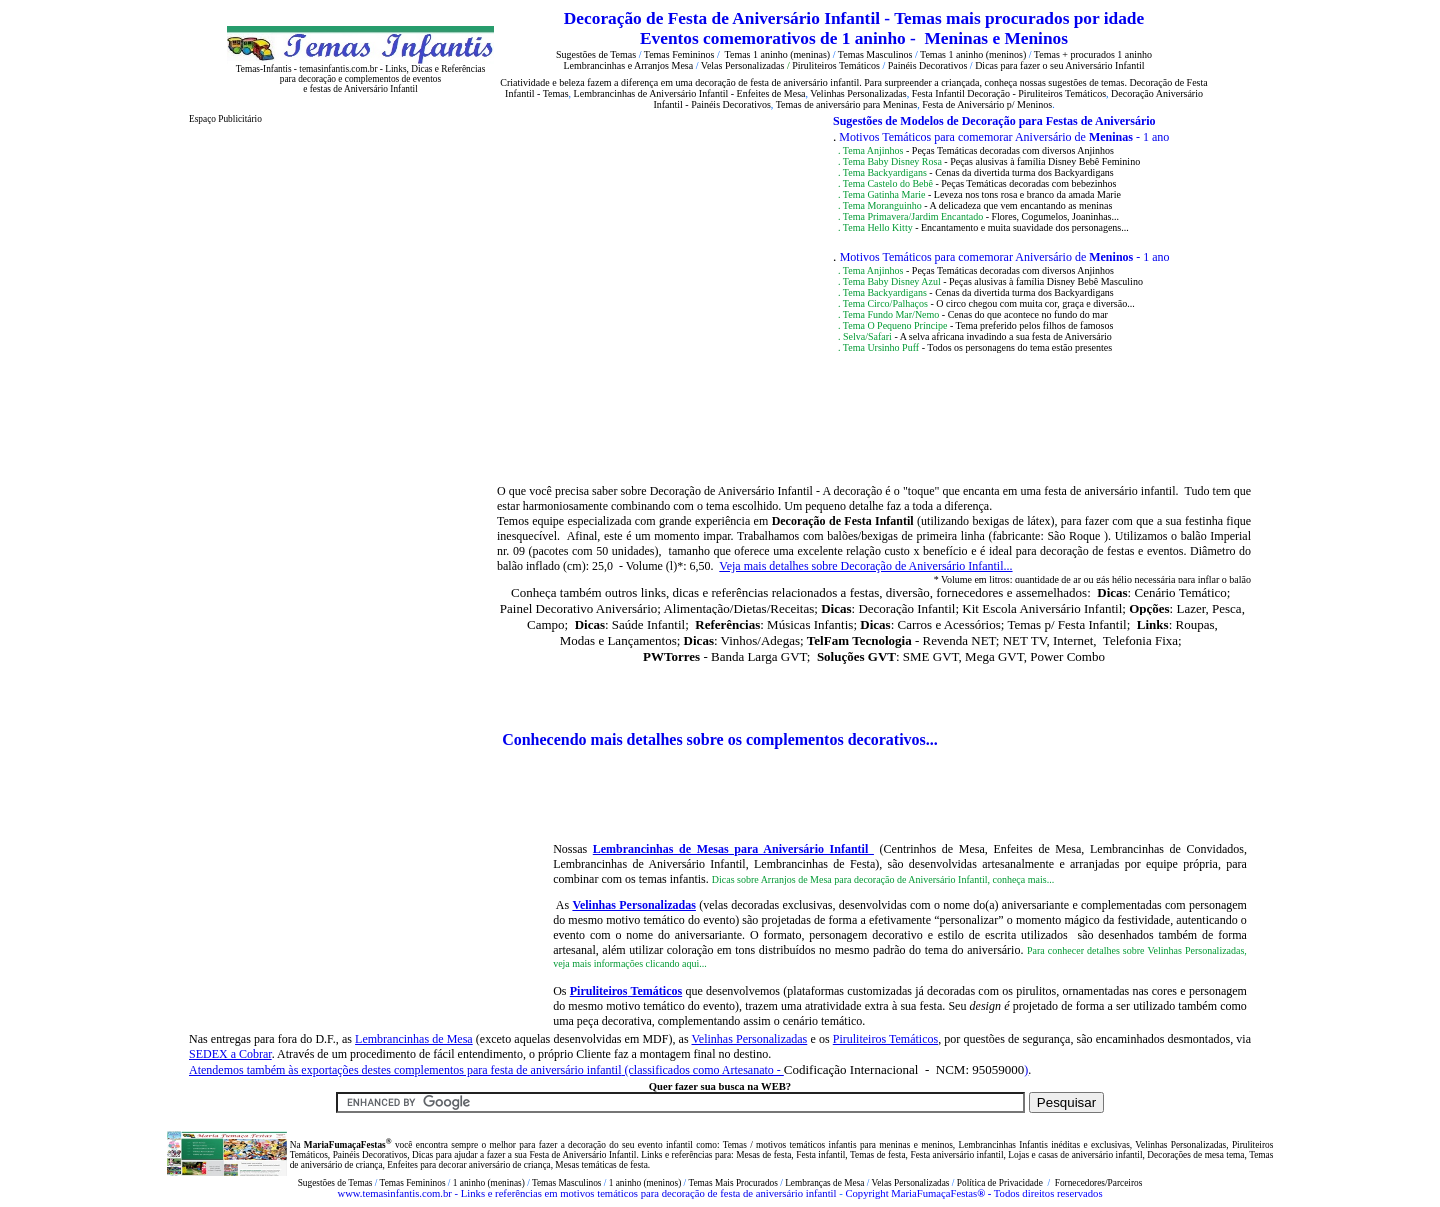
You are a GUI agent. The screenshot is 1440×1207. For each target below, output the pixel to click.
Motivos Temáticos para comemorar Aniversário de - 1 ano (1004, 137)
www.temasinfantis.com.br (394, 1193)
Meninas (957, 38)
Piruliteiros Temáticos (885, 1039)
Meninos (1036, 38)
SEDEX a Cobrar (230, 1054)
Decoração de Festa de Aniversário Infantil (724, 18)
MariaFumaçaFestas (934, 1193)
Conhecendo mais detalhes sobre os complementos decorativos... (720, 739)
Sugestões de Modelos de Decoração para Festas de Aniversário (994, 121)
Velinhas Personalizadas (634, 905)
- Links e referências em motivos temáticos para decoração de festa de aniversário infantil (644, 1193)
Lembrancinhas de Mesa (414, 1039)
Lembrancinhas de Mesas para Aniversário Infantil (733, 849)
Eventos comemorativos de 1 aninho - (780, 38)
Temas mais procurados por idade (1019, 18)
